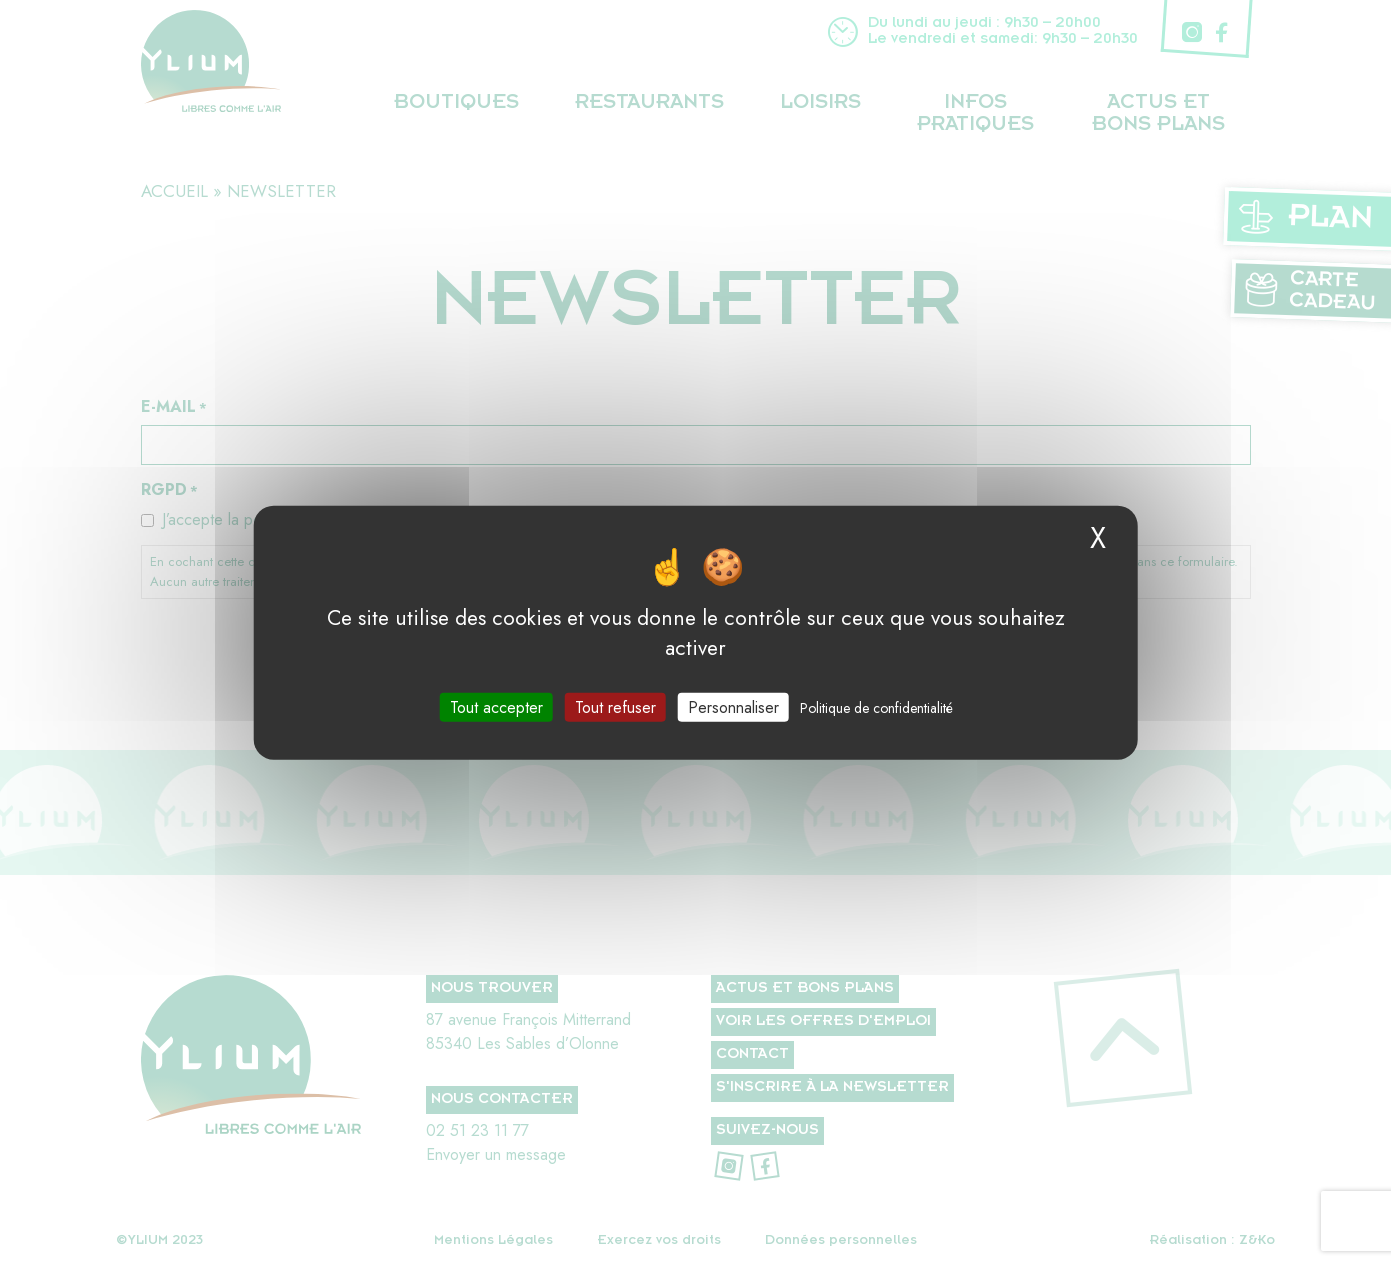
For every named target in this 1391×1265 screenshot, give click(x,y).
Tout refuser (615, 707)
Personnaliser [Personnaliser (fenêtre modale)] (733, 707)
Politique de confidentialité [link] (876, 708)
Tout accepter (496, 707)
